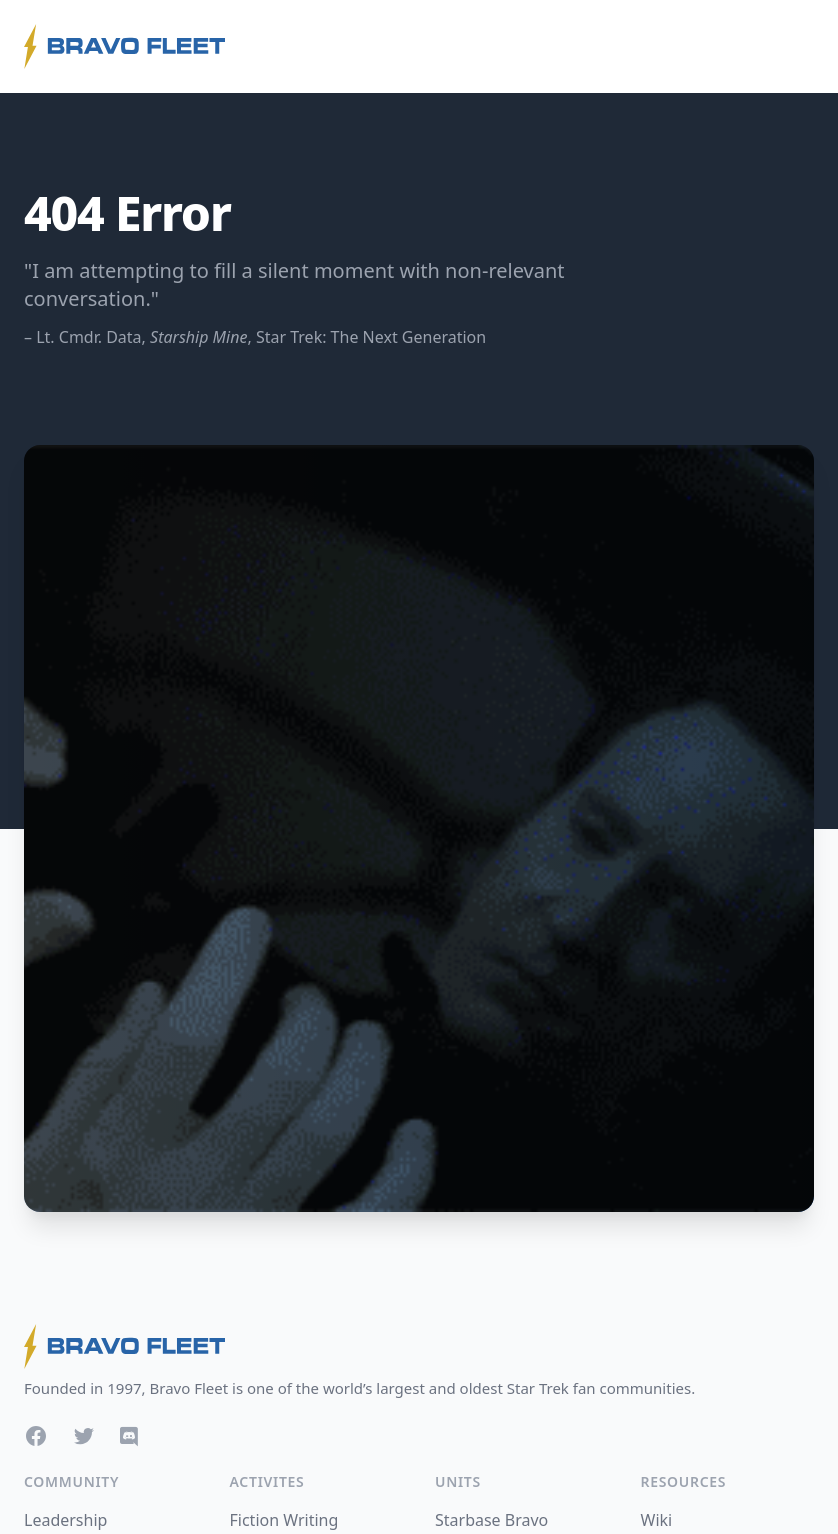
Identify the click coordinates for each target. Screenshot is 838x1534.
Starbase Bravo (491, 1520)
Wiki (657, 1520)
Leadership (65, 1520)
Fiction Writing (284, 1520)
